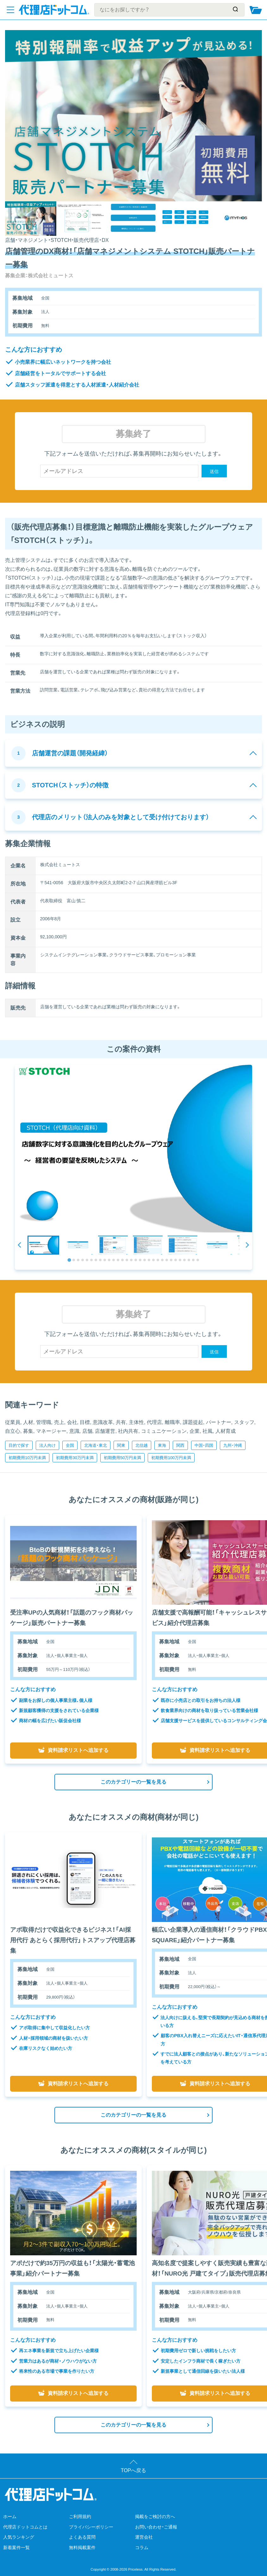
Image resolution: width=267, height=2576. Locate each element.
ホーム (9, 2516)
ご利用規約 (80, 2516)
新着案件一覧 (16, 2547)
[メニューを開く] (10, 10)
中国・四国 (204, 1445)
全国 (70, 1445)
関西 (180, 1445)
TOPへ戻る (133, 2470)
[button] (43, 1245)
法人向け (47, 1445)
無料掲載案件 (82, 2547)
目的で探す (19, 1445)
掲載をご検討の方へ (155, 2516)
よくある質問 (82, 2537)
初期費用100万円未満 (171, 1457)
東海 (162, 1445)
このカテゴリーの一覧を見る (133, 1782)
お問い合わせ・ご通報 (156, 2526)
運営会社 (144, 2537)
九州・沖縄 (232, 1445)
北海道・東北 (95, 1445)
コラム (141, 2547)
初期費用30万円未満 (74, 1457)
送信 (214, 471)
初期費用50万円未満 (122, 1457)
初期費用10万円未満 (27, 1457)
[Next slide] (247, 1245)
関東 (121, 1445)
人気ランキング (18, 2537)
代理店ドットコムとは (25, 2526)
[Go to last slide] (20, 1245)
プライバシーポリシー (91, 2526)
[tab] (69, 1260)
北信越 (141, 1445)
